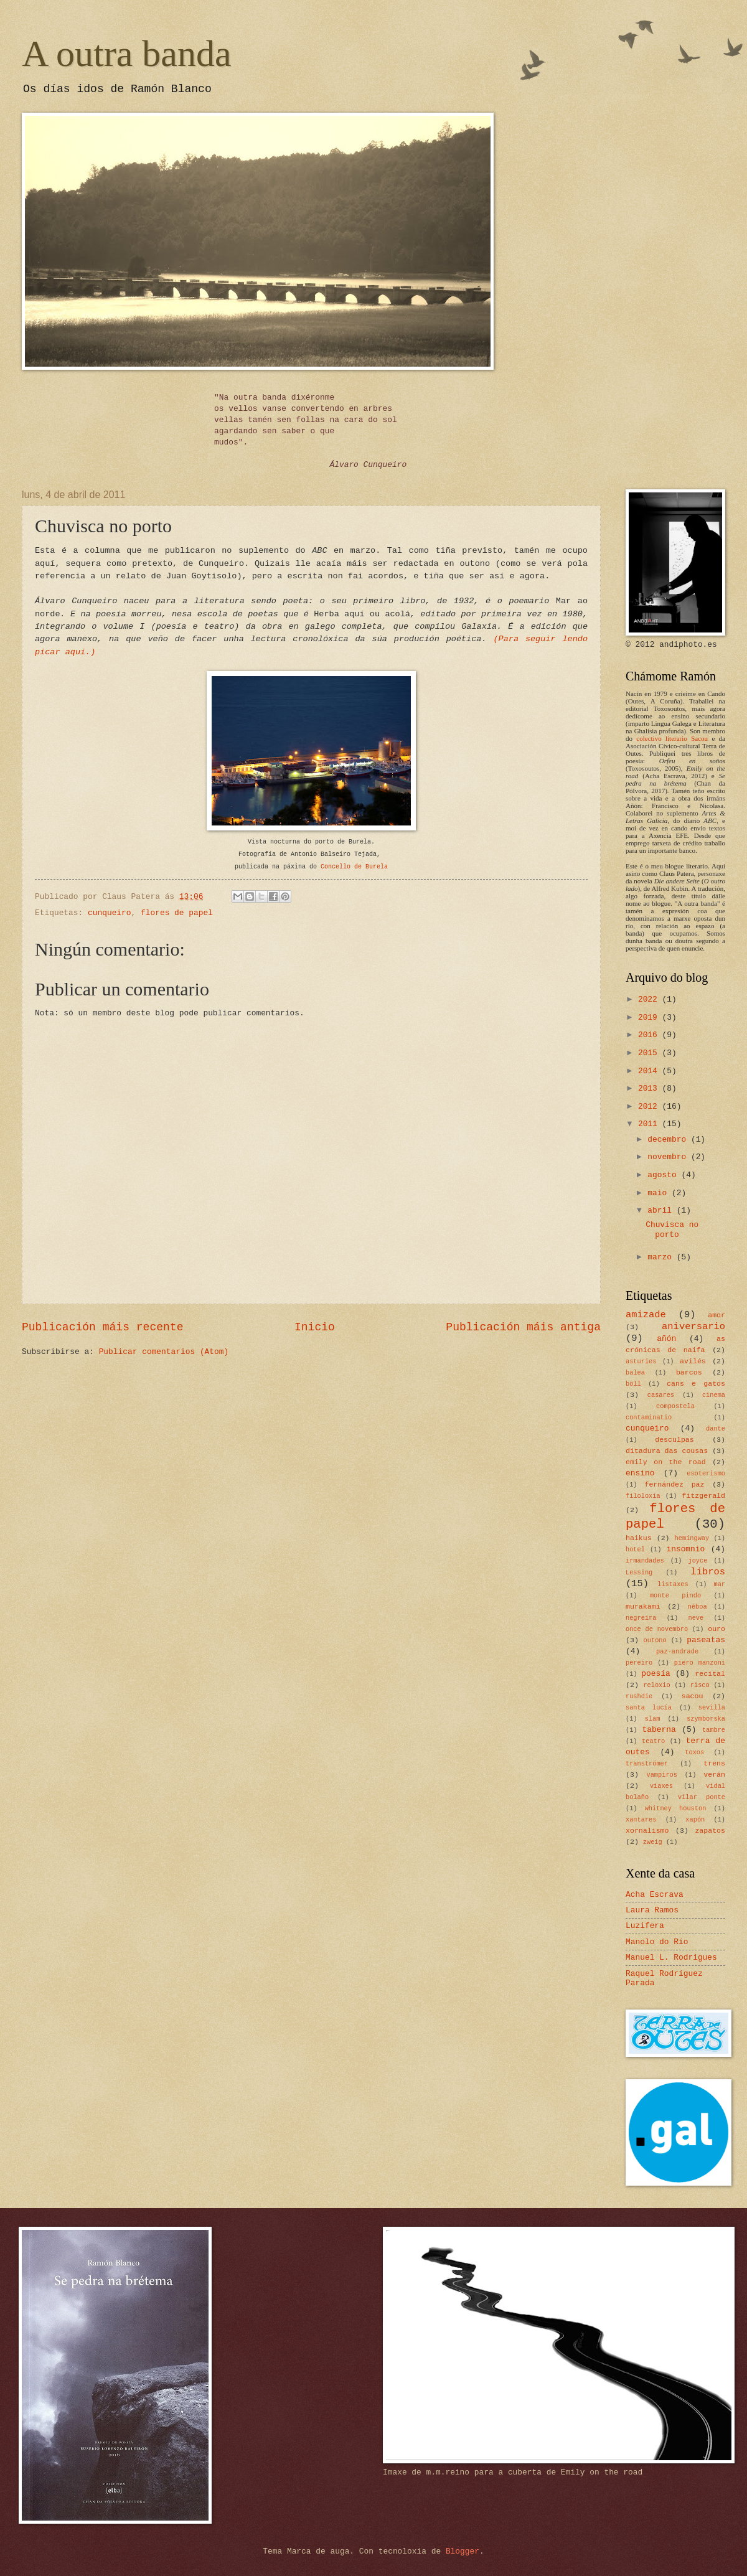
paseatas (706, 1640)
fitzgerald (703, 1496)
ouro (716, 1629)
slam (652, 1719)
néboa (697, 1606)
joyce (697, 1560)
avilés (693, 1361)
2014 (650, 1071)
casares (660, 1395)
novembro (669, 1157)
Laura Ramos (652, 1910)
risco (700, 1685)
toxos (694, 1752)
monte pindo (675, 1595)
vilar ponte (701, 1797)
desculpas (674, 1440)
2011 (650, 1124)
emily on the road (666, 1462)
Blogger (462, 2551)
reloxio (656, 1685)
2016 (650, 1035)
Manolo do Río (657, 1942)
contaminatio (649, 1417)
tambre (713, 1730)
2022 (650, 999)
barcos (689, 1372)
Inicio (314, 1327)
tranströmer (647, 1763)
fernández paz (674, 1484)
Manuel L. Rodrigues (671, 1957)
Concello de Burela (354, 866)
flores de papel (177, 913)
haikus (639, 1538)
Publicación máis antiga (523, 1327)
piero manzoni (699, 1662)
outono (655, 1640)
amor (716, 1315)
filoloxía (643, 1496)
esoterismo (706, 1473)
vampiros (662, 1775)
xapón (695, 1819)
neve (695, 1618)
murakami (643, 1606)
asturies (641, 1361)
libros (707, 1571)
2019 (650, 1017)
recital (710, 1674)
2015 (650, 1053)
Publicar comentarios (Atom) (164, 1351)
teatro (653, 1741)
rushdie (639, 1696)
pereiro (639, 1662)
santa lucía (649, 1707)
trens (714, 1763)
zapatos (710, 1830)
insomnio (685, 1549)
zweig (652, 1842)
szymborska (706, 1719)
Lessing (639, 1572)
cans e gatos (696, 1384)
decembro (669, 1139)
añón (666, 1338)
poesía (655, 1673)
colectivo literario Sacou (672, 738)
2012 (650, 1106)
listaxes (672, 1584)
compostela (675, 1406)
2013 (650, 1088)
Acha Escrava (655, 1894)
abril (661, 1210)
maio (659, 1193)
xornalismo (647, 1830)
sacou (692, 1696)
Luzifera (645, 1925)
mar (719, 1584)
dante (715, 1428)
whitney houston (676, 1808)
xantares (641, 1819)
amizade (646, 1314)
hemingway (692, 1538)
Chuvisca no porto (672, 1229)
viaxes (661, 1786)
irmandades (645, 1560)
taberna (659, 1729)
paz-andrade (677, 1651)
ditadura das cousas (667, 1451)
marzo (661, 1257)
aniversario (693, 1326)
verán (714, 1774)
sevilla (711, 1707)
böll (633, 1384)
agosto (664, 1175)
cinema (713, 1395)
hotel (635, 1549)
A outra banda (127, 53)
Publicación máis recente (102, 1327)
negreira (641, 1618)
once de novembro (657, 1629)
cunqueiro (109, 913)
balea (635, 1372)
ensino (640, 1473)
